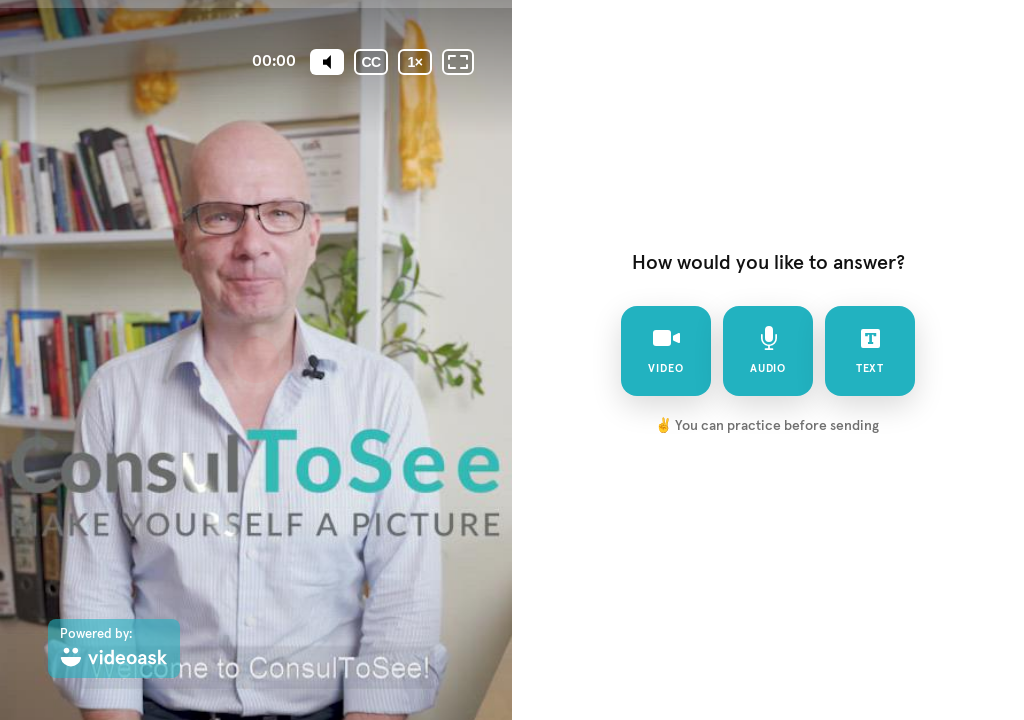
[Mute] (327, 62)
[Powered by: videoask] (114, 648)
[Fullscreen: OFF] (458, 62)
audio (768, 350)
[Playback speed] (415, 62)
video (666, 350)
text (870, 350)
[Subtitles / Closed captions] (371, 62)
